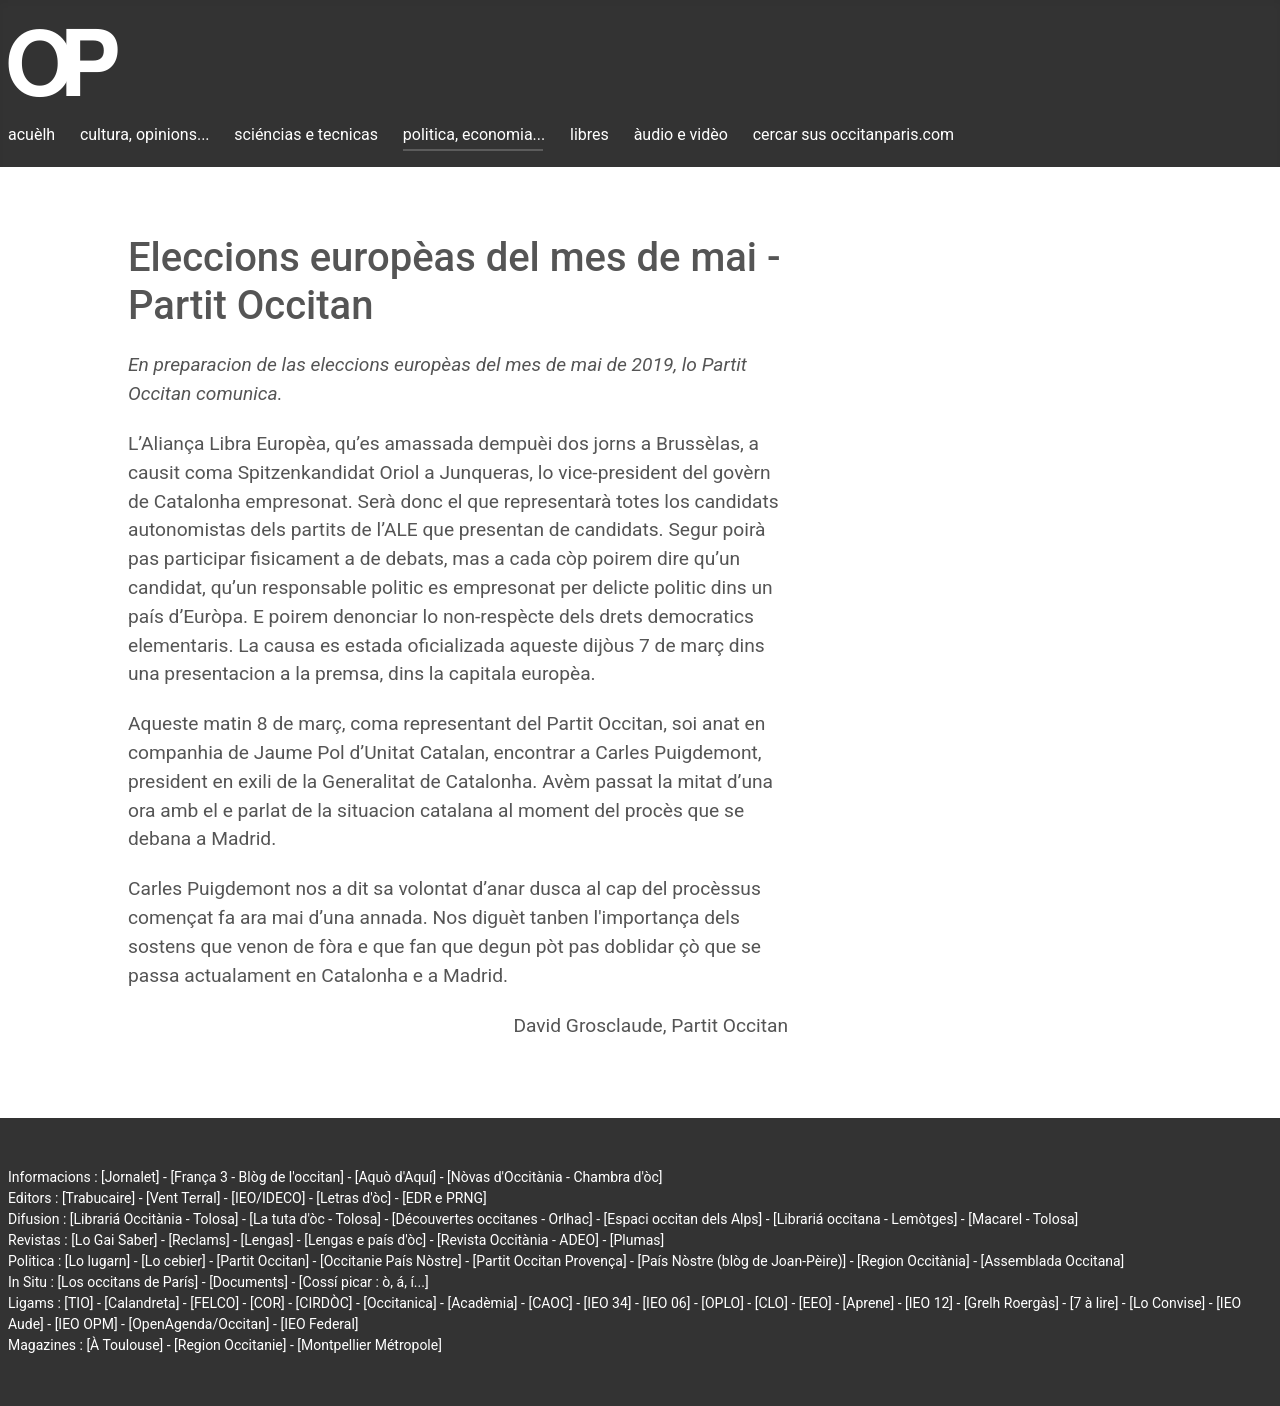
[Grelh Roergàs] (1011, 1303)
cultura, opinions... (145, 134)
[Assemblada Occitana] (1053, 1261)
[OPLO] (722, 1303)
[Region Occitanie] (230, 1345)
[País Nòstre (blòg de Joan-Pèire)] (741, 1261)
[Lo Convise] (1167, 1303)
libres (589, 134)
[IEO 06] (666, 1303)
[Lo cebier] (173, 1261)
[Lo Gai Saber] (114, 1240)
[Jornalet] (130, 1177)
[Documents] (248, 1282)
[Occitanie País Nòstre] (391, 1261)
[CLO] (771, 1303)
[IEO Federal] (319, 1324)
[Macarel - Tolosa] (1023, 1219)
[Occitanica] (399, 1303)
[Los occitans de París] (127, 1282)
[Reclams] (198, 1240)
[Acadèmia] (482, 1303)
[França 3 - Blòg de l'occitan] (257, 1177)
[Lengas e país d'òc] (365, 1240)
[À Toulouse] (124, 1345)
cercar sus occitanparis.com (853, 134)
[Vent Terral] (183, 1198)
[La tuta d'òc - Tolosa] (315, 1219)
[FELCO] (214, 1303)
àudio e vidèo (681, 134)
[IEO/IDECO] (268, 1198)
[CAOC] (550, 1303)
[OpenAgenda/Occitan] (198, 1324)
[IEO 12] (929, 1303)
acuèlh (31, 134)
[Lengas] (267, 1240)
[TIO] (78, 1303)
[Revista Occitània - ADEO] (518, 1240)
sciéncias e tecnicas (306, 134)
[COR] (267, 1303)
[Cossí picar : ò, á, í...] (364, 1282)
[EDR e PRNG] (444, 1198)
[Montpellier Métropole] (369, 1345)
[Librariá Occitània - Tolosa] (154, 1219)
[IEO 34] (608, 1303)
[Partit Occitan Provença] (549, 1261)
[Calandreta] (141, 1303)
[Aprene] (869, 1303)
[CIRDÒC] (324, 1303)
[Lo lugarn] (98, 1261)
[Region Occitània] (913, 1261)
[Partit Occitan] (263, 1261)
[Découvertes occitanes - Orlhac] (492, 1219)
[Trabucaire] (98, 1198)
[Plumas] (637, 1240)
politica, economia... (474, 134)
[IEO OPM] (86, 1324)
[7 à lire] (1094, 1303)
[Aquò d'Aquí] (395, 1177)
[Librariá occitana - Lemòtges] (865, 1219)
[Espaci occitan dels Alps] (683, 1219)
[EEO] (815, 1303)
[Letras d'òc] (353, 1198)
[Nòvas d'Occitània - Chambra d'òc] (554, 1177)
